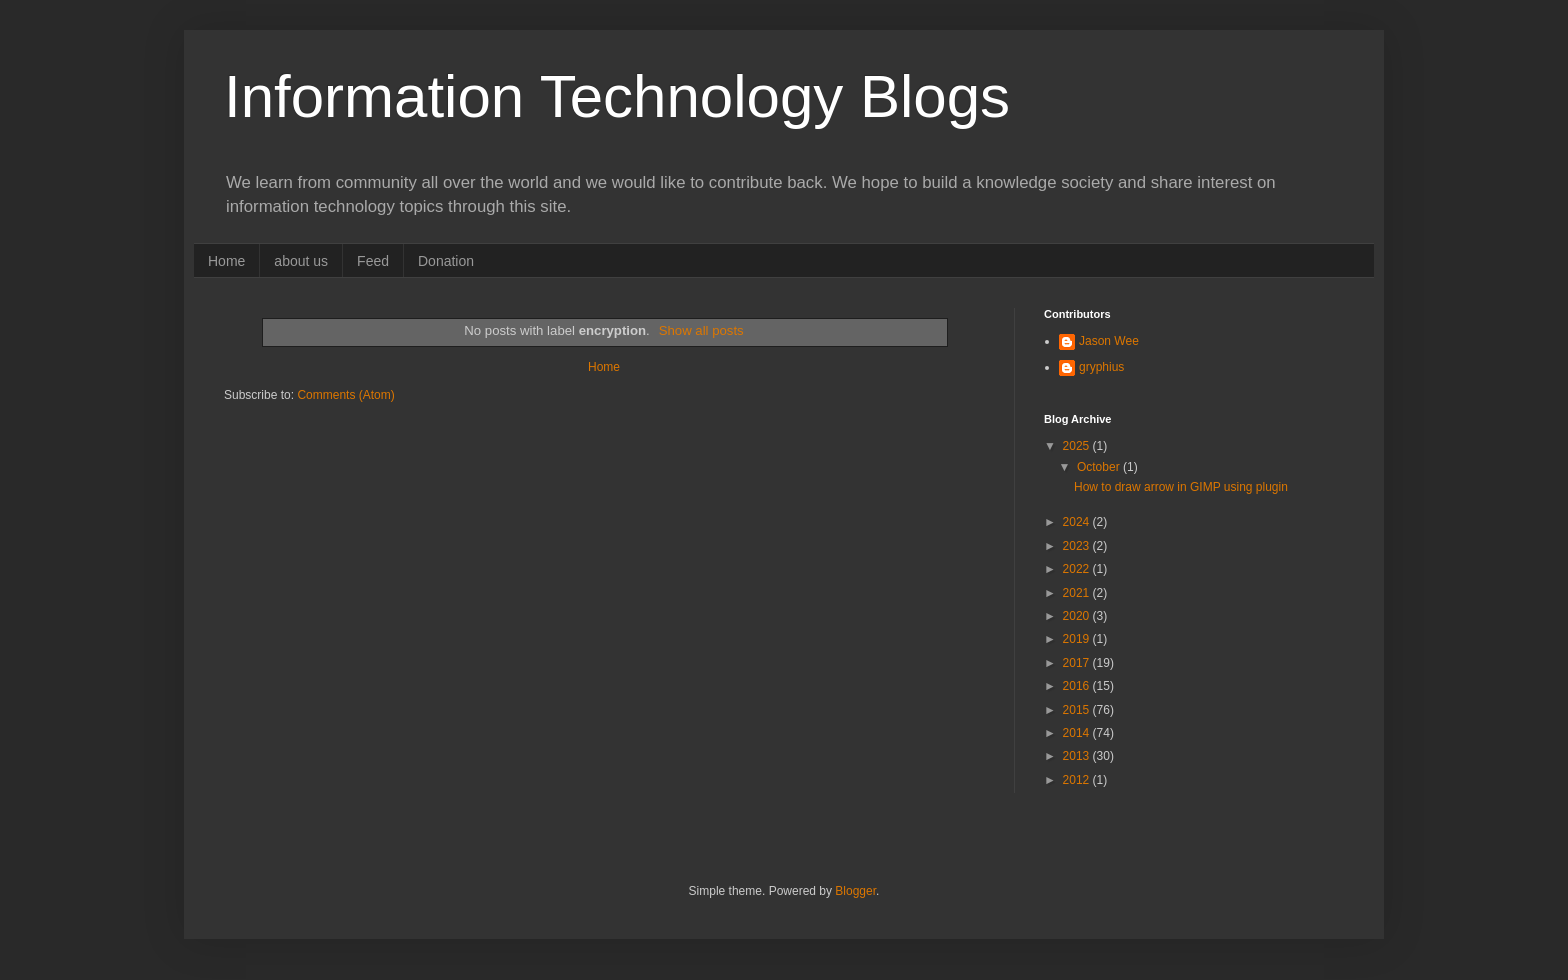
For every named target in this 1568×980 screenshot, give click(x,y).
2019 (1078, 639)
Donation (446, 261)
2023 (1078, 546)
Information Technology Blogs (617, 96)
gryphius (1101, 367)
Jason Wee (1109, 341)
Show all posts (701, 330)
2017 (1078, 663)
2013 (1078, 756)
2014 (1078, 733)
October (1100, 467)
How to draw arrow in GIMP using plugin (1181, 487)
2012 (1078, 780)
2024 (1078, 522)
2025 (1078, 446)
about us (301, 261)
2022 (1078, 569)
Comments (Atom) (345, 395)
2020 (1078, 616)
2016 (1078, 686)
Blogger (855, 891)
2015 (1078, 710)
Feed (373, 261)
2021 (1078, 593)
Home (226, 261)
